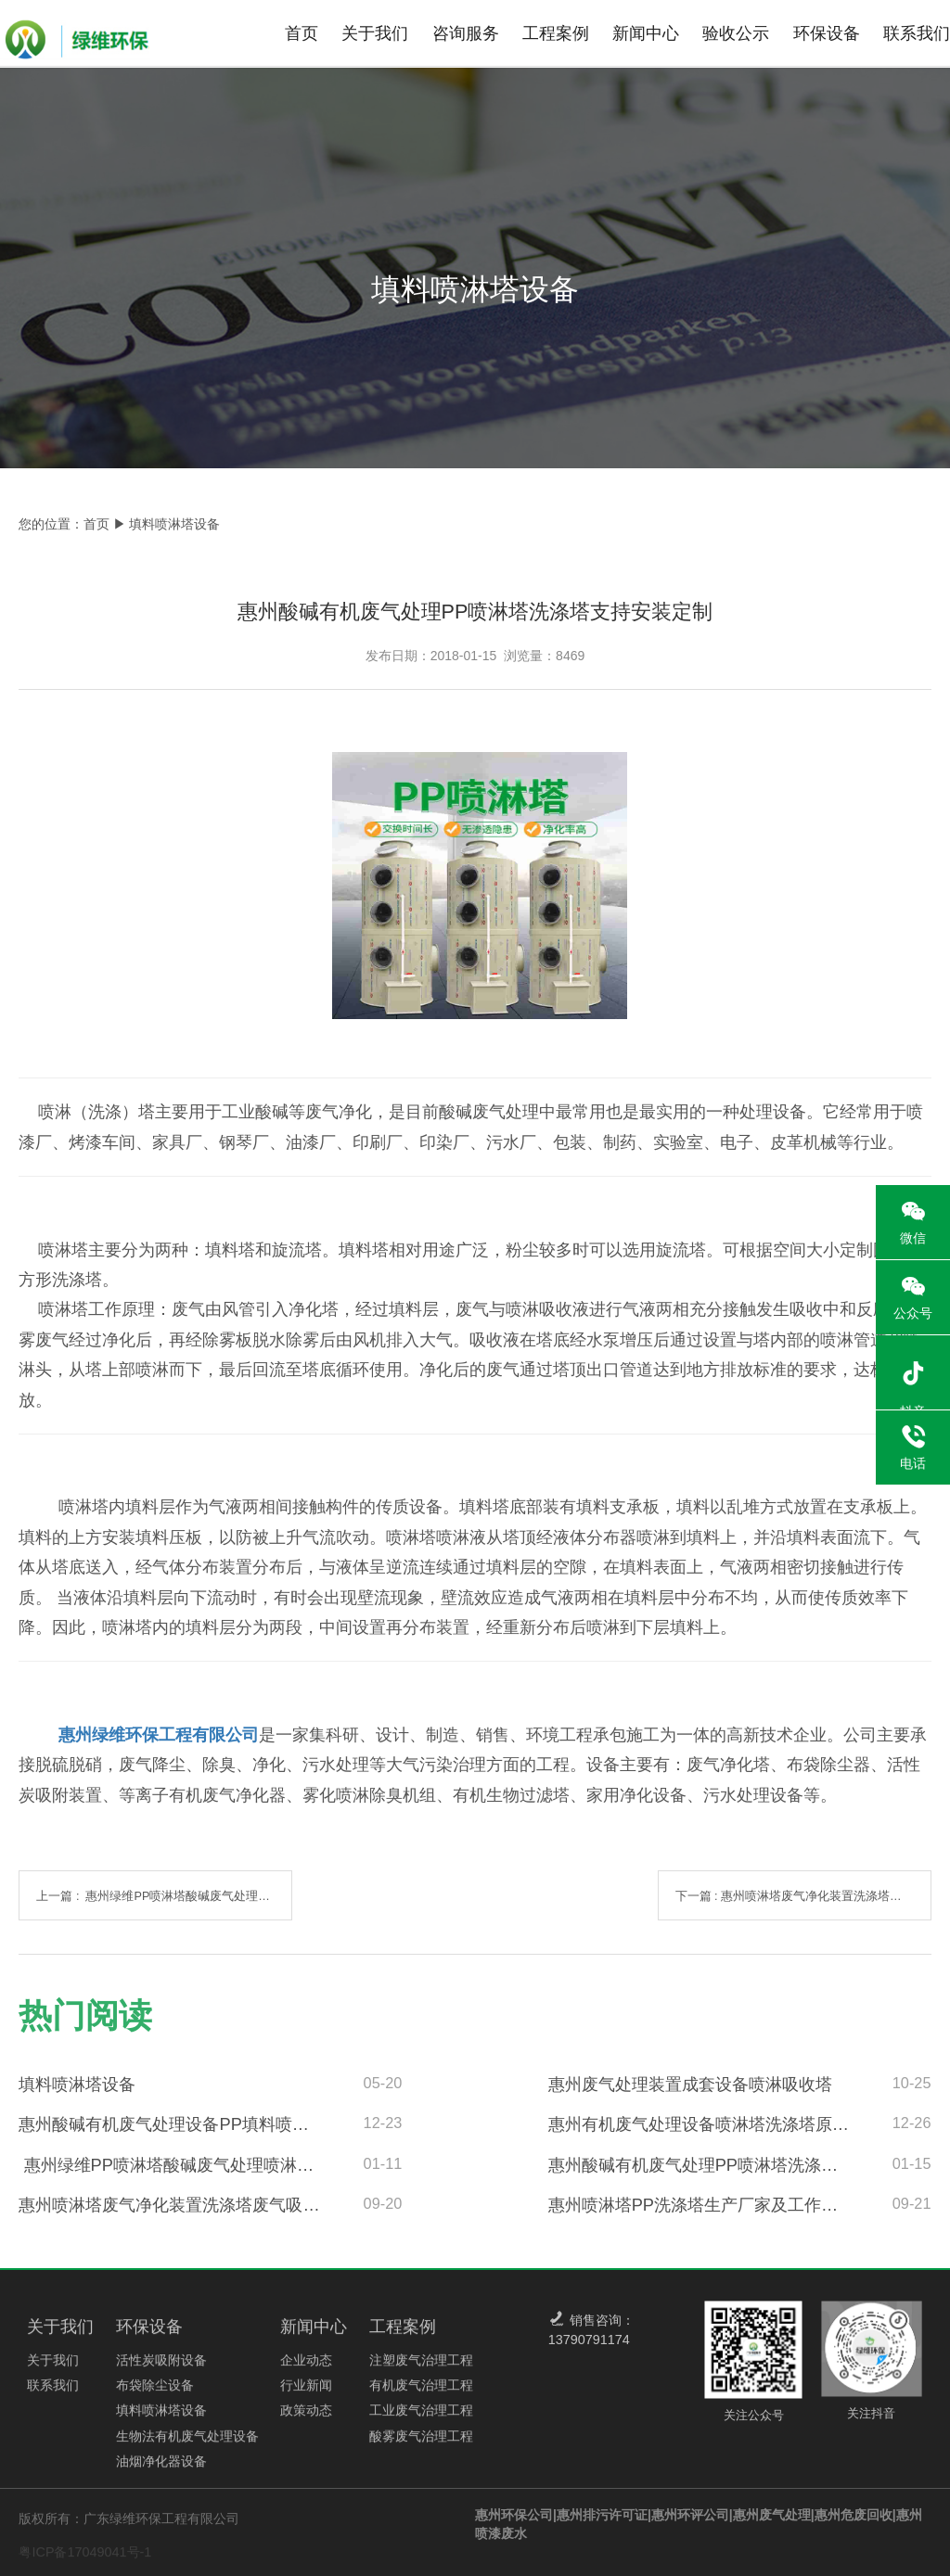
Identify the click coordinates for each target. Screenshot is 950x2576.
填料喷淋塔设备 (161, 2418)
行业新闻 (306, 2393)
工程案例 (555, 33)
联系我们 (916, 33)
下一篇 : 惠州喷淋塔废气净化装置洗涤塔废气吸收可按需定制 (803, 1896)
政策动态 (306, 2418)
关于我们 (374, 33)
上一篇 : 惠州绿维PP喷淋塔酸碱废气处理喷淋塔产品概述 (164, 1896)
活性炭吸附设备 (161, 2368)
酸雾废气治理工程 (421, 2443)
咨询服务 (465, 33)
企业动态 (306, 2368)
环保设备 (826, 33)
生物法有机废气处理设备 (187, 2443)
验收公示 (735, 33)
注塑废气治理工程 (421, 2368)
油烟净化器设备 (161, 2468)
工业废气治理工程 (421, 2418)
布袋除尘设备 (155, 2393)
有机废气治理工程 (421, 2393)
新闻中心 (645, 33)
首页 (301, 33)
